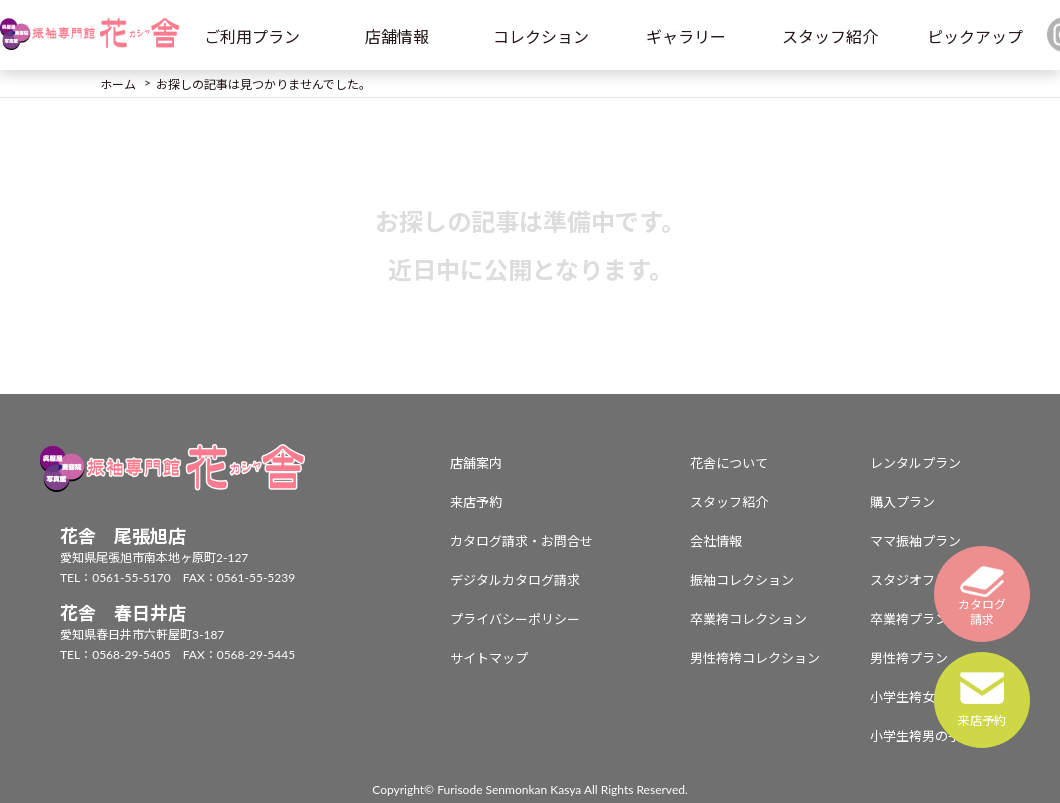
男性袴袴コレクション (755, 658)
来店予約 (476, 502)
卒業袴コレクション (748, 619)
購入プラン (902, 502)
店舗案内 (476, 463)
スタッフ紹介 (830, 36)
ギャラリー (686, 36)
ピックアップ (975, 36)
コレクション (541, 36)
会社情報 (716, 541)
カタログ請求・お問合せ (521, 541)
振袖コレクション (742, 580)
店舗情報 (397, 36)
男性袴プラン (909, 658)
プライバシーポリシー (515, 619)
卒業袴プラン (909, 619)
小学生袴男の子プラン (935, 736)
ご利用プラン (252, 36)
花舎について (729, 463)
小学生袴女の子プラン (935, 697)
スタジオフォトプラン (935, 580)
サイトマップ (489, 658)
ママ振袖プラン (915, 541)
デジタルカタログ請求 (515, 580)
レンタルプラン (915, 463)
